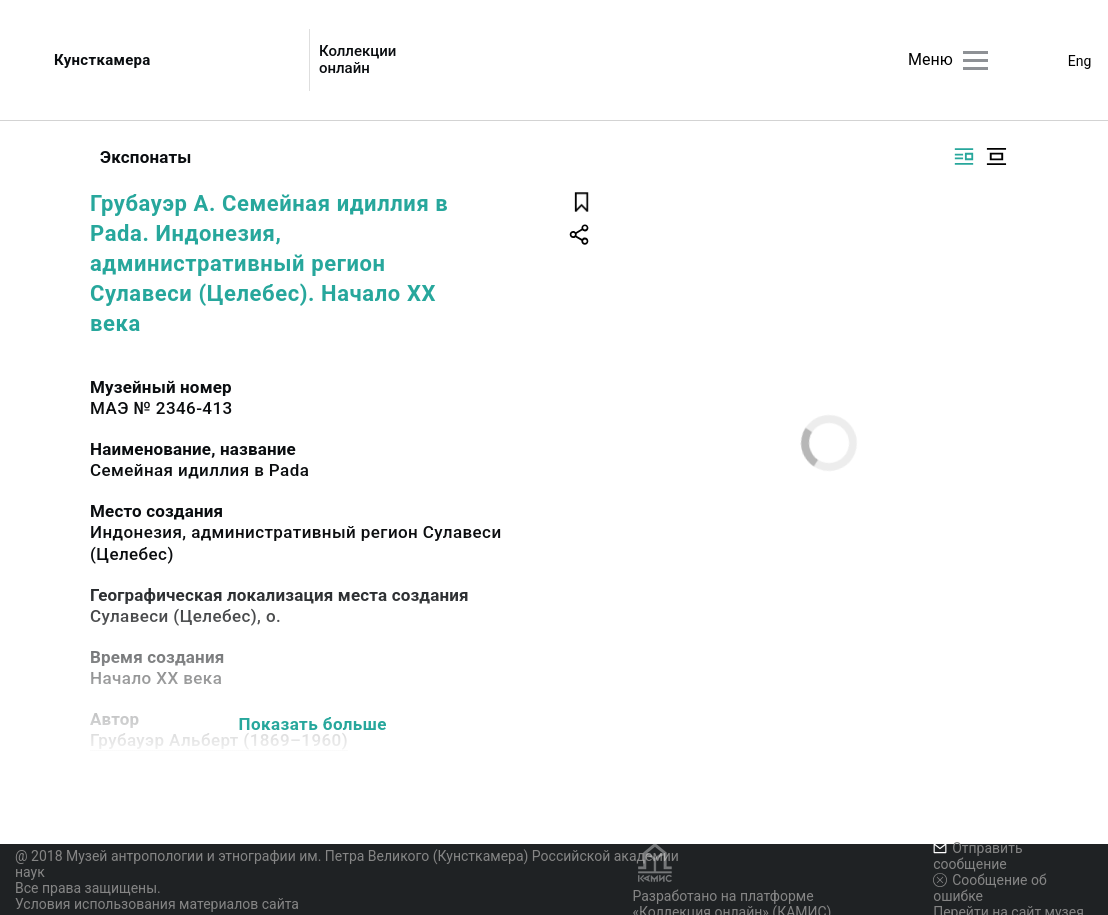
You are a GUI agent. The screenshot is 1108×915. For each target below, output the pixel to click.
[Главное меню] (975, 60)
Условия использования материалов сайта (157, 904)
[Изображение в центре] (996, 156)
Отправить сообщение (977, 856)
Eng (1080, 61)
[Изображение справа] (964, 156)
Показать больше (313, 724)
